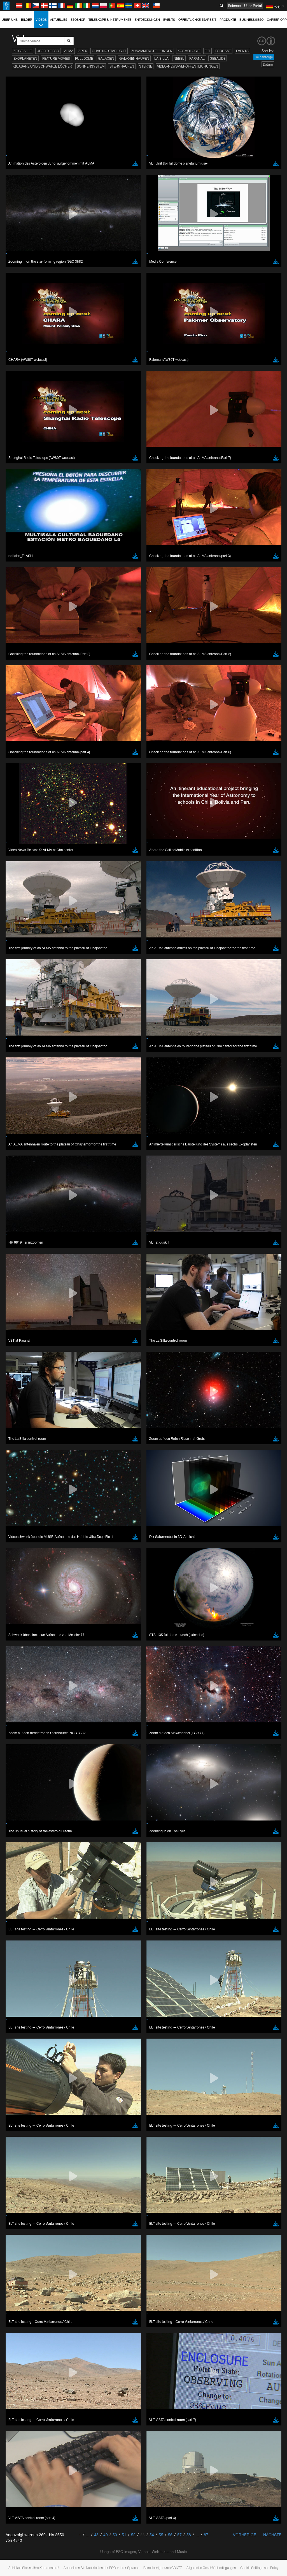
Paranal (197, 58)
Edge (21, 791)
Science (234, 5)
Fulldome (84, 58)
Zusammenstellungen (151, 51)
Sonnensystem (90, 66)
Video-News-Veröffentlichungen (187, 66)
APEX (82, 51)
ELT (207, 51)
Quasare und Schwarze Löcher (42, 66)
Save (18, 884)
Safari (21, 801)
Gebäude (217, 58)
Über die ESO (48, 51)
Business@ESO (251, 20)
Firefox (22, 796)
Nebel (179, 58)
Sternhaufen (121, 66)
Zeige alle (22, 51)
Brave (21, 780)
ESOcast (223, 51)
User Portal (253, 5)
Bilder (26, 20)
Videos (41, 23)
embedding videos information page (128, 688)
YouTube (12, 678)
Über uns (10, 20)
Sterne (145, 66)
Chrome (23, 786)
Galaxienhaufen (134, 58)
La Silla (161, 58)
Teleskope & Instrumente (109, 20)
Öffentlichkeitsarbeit (197, 20)
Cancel (45, 884)
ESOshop (78, 20)
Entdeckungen (147, 20)
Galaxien (106, 58)
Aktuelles (58, 20)
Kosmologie (189, 51)
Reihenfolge (264, 57)
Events (169, 20)
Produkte (228, 20)
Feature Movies (56, 58)
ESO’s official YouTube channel (132, 678)
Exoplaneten (25, 58)
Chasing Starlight (109, 51)
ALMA (68, 51)
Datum (268, 64)
